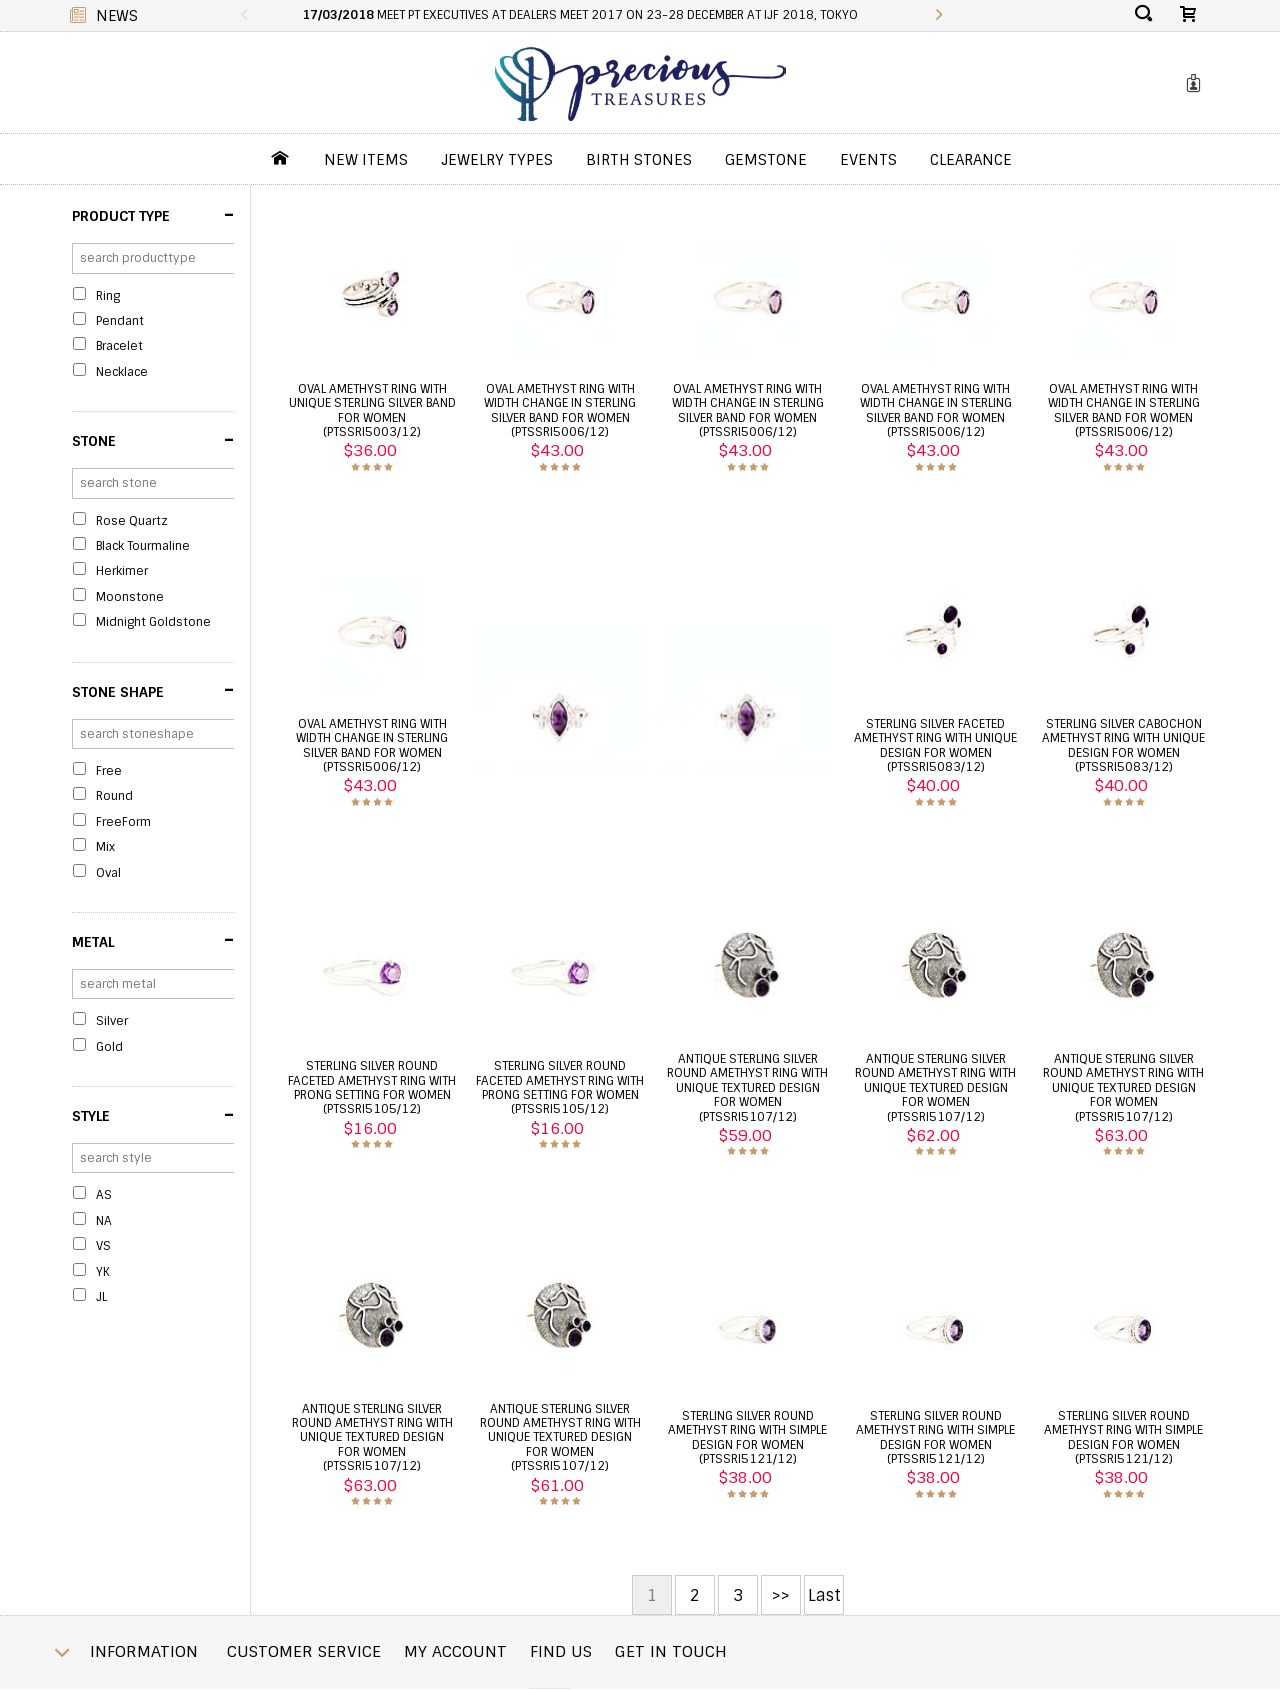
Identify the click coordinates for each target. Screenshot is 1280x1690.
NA (104, 1221)
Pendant (120, 321)
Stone (153, 440)
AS (104, 1195)
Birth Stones (639, 160)
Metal (153, 940)
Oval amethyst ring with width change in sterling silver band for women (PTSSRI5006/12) (560, 410)
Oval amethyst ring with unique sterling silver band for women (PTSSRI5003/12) (372, 410)
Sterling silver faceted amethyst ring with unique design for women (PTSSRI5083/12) (935, 745)
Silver (112, 1021)
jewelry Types (497, 160)
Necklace (122, 372)
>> (781, 1595)
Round (114, 796)
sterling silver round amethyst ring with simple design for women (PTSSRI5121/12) (747, 1437)
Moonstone (130, 597)
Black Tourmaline (143, 546)
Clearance (971, 160)
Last (824, 1595)
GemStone (766, 160)
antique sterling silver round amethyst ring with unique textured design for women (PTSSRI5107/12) (747, 1088)
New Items (366, 160)
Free (109, 771)
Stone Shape (153, 690)
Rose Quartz (132, 521)
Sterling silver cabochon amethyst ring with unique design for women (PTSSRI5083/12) (1123, 745)
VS (103, 1246)
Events (868, 160)
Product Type (153, 215)
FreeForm (123, 822)
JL (101, 1297)
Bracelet (119, 346)
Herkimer (122, 571)
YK (103, 1272)
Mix (105, 847)
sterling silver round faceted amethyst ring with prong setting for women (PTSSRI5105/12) (372, 1087)
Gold (109, 1047)
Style (153, 1115)
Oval (108, 873)
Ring (108, 296)
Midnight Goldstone (153, 622)
